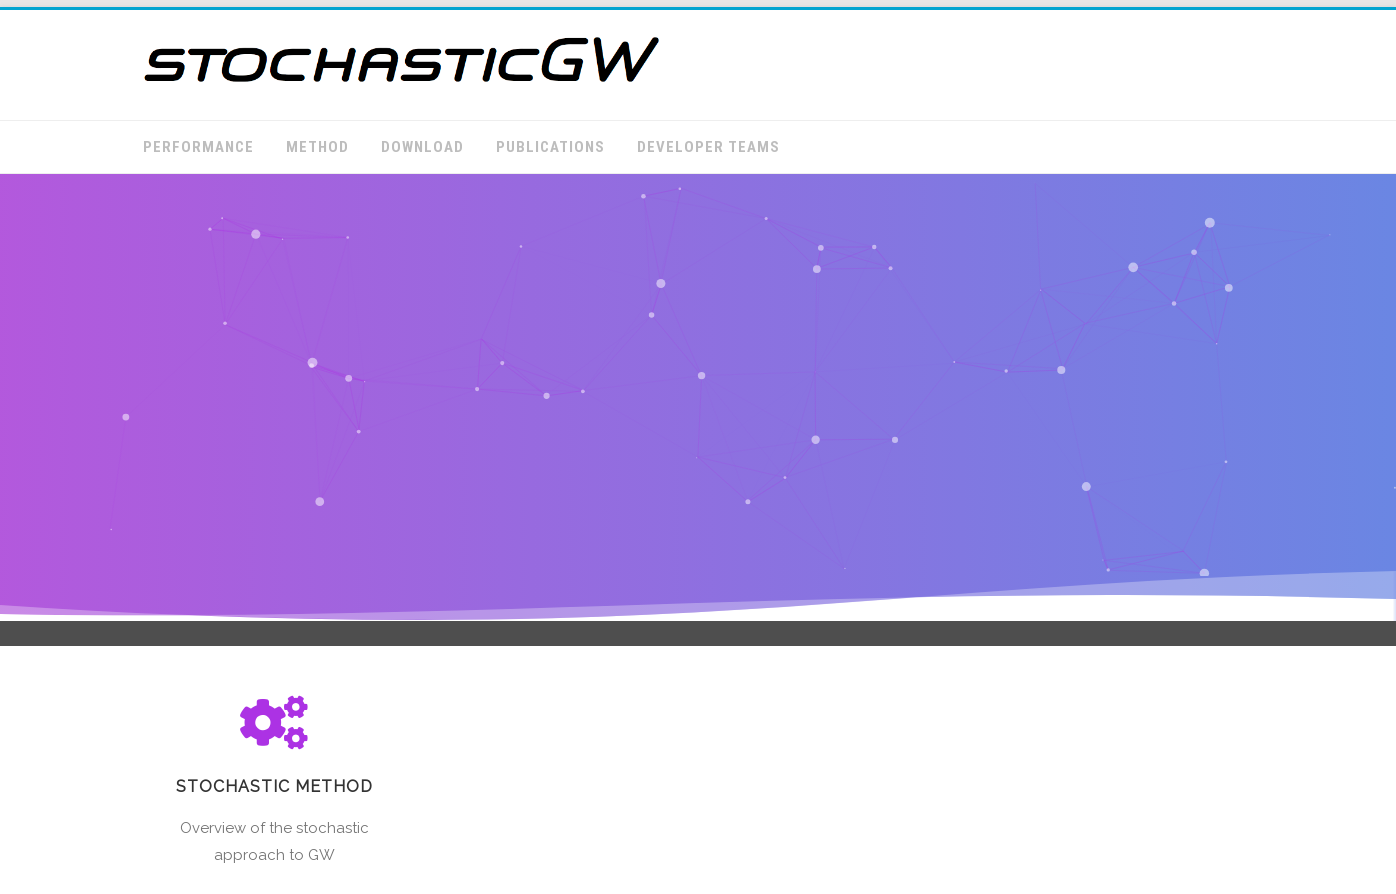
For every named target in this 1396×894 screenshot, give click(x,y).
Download (422, 147)
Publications (550, 147)
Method (317, 147)
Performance (198, 147)
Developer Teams (708, 147)
